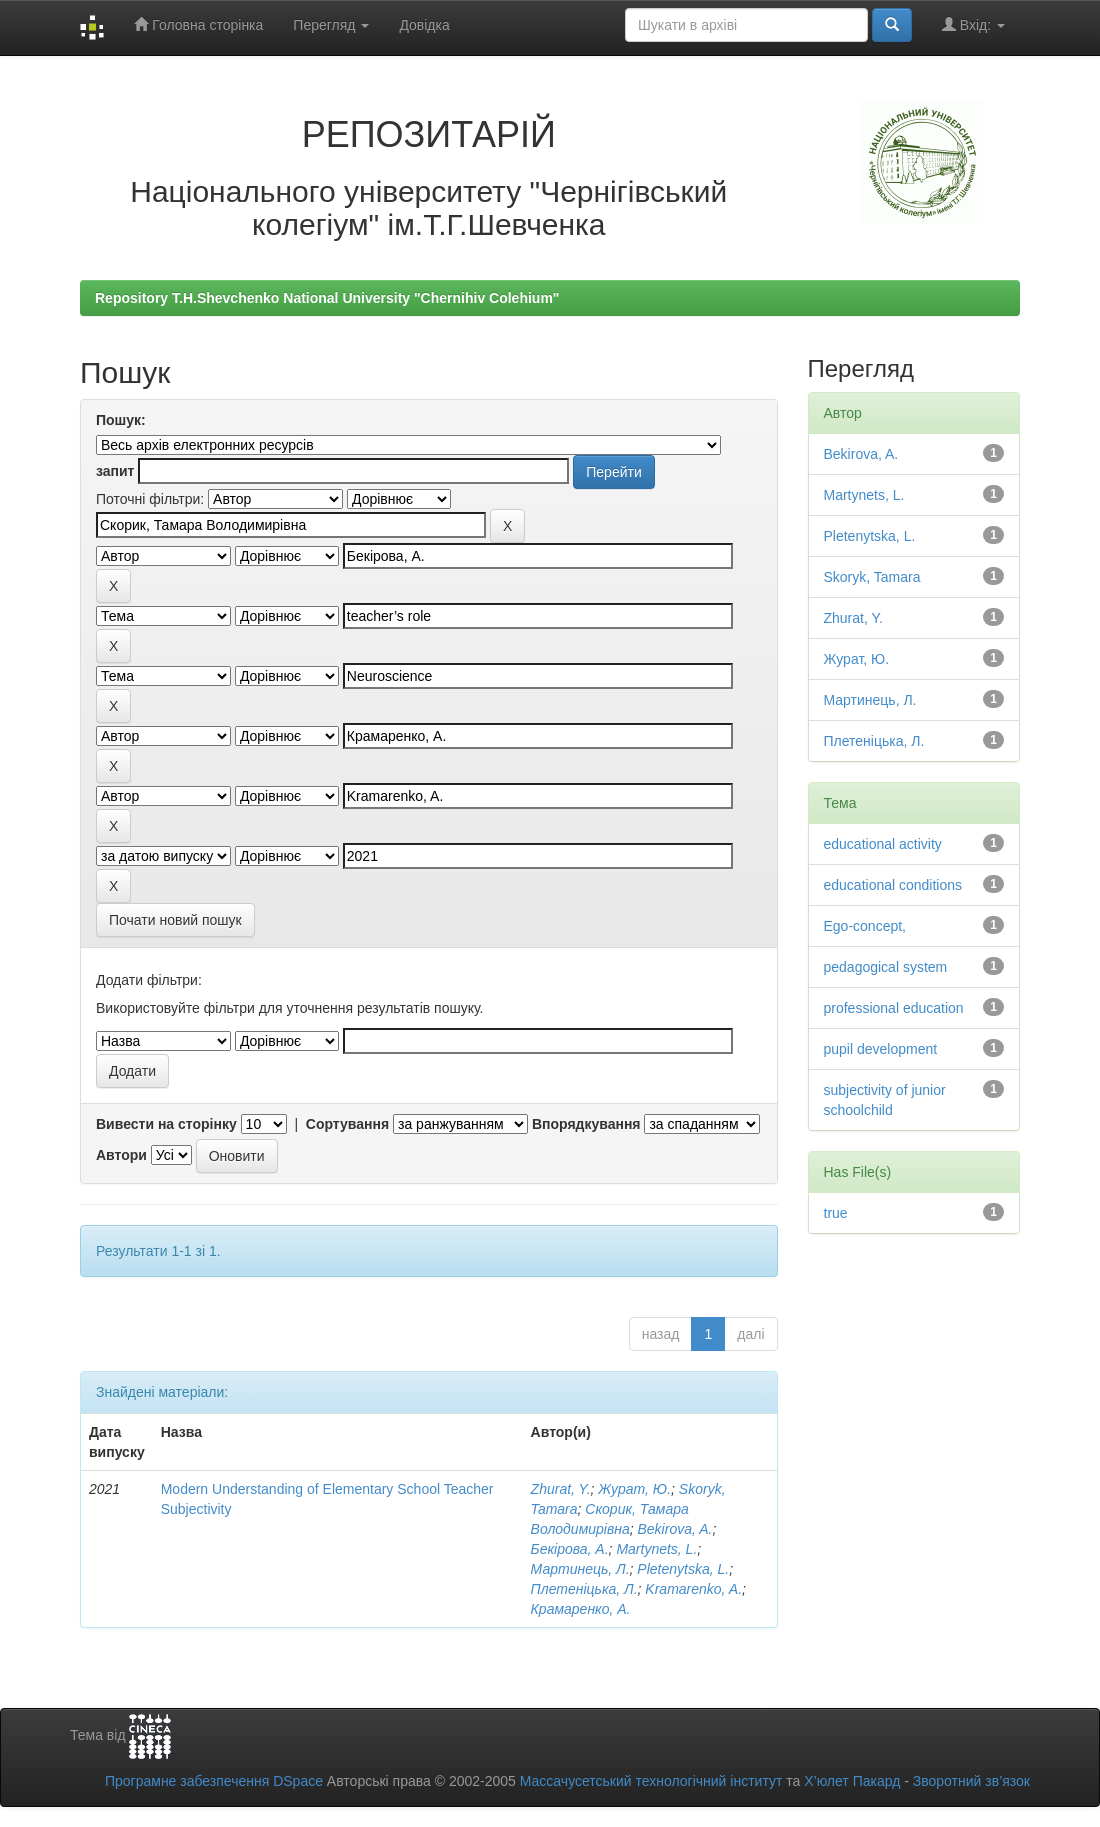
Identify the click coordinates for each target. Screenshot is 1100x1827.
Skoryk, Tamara (872, 577)
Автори (121, 1155)
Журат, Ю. (634, 1489)
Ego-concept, (865, 926)
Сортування (347, 1124)
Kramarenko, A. (693, 1589)
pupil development (881, 1049)
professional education (894, 1008)
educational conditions (893, 885)
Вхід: (973, 24)
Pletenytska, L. (683, 1569)
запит (115, 471)
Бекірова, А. (570, 1549)
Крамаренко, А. (581, 1609)
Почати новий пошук (175, 920)
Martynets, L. (656, 1549)
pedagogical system (886, 967)
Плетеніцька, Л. (584, 1589)
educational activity (883, 844)
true (836, 1213)
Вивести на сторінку (166, 1124)
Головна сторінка (198, 24)
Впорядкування (586, 1124)
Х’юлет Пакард (852, 1781)
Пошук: (121, 420)
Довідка (424, 25)
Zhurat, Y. (561, 1489)
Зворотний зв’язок (971, 1781)
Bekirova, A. (675, 1529)
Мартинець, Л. (580, 1569)
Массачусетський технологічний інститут (651, 1781)
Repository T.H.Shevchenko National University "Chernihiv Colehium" (327, 298)
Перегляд (331, 25)
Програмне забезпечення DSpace (214, 1781)
